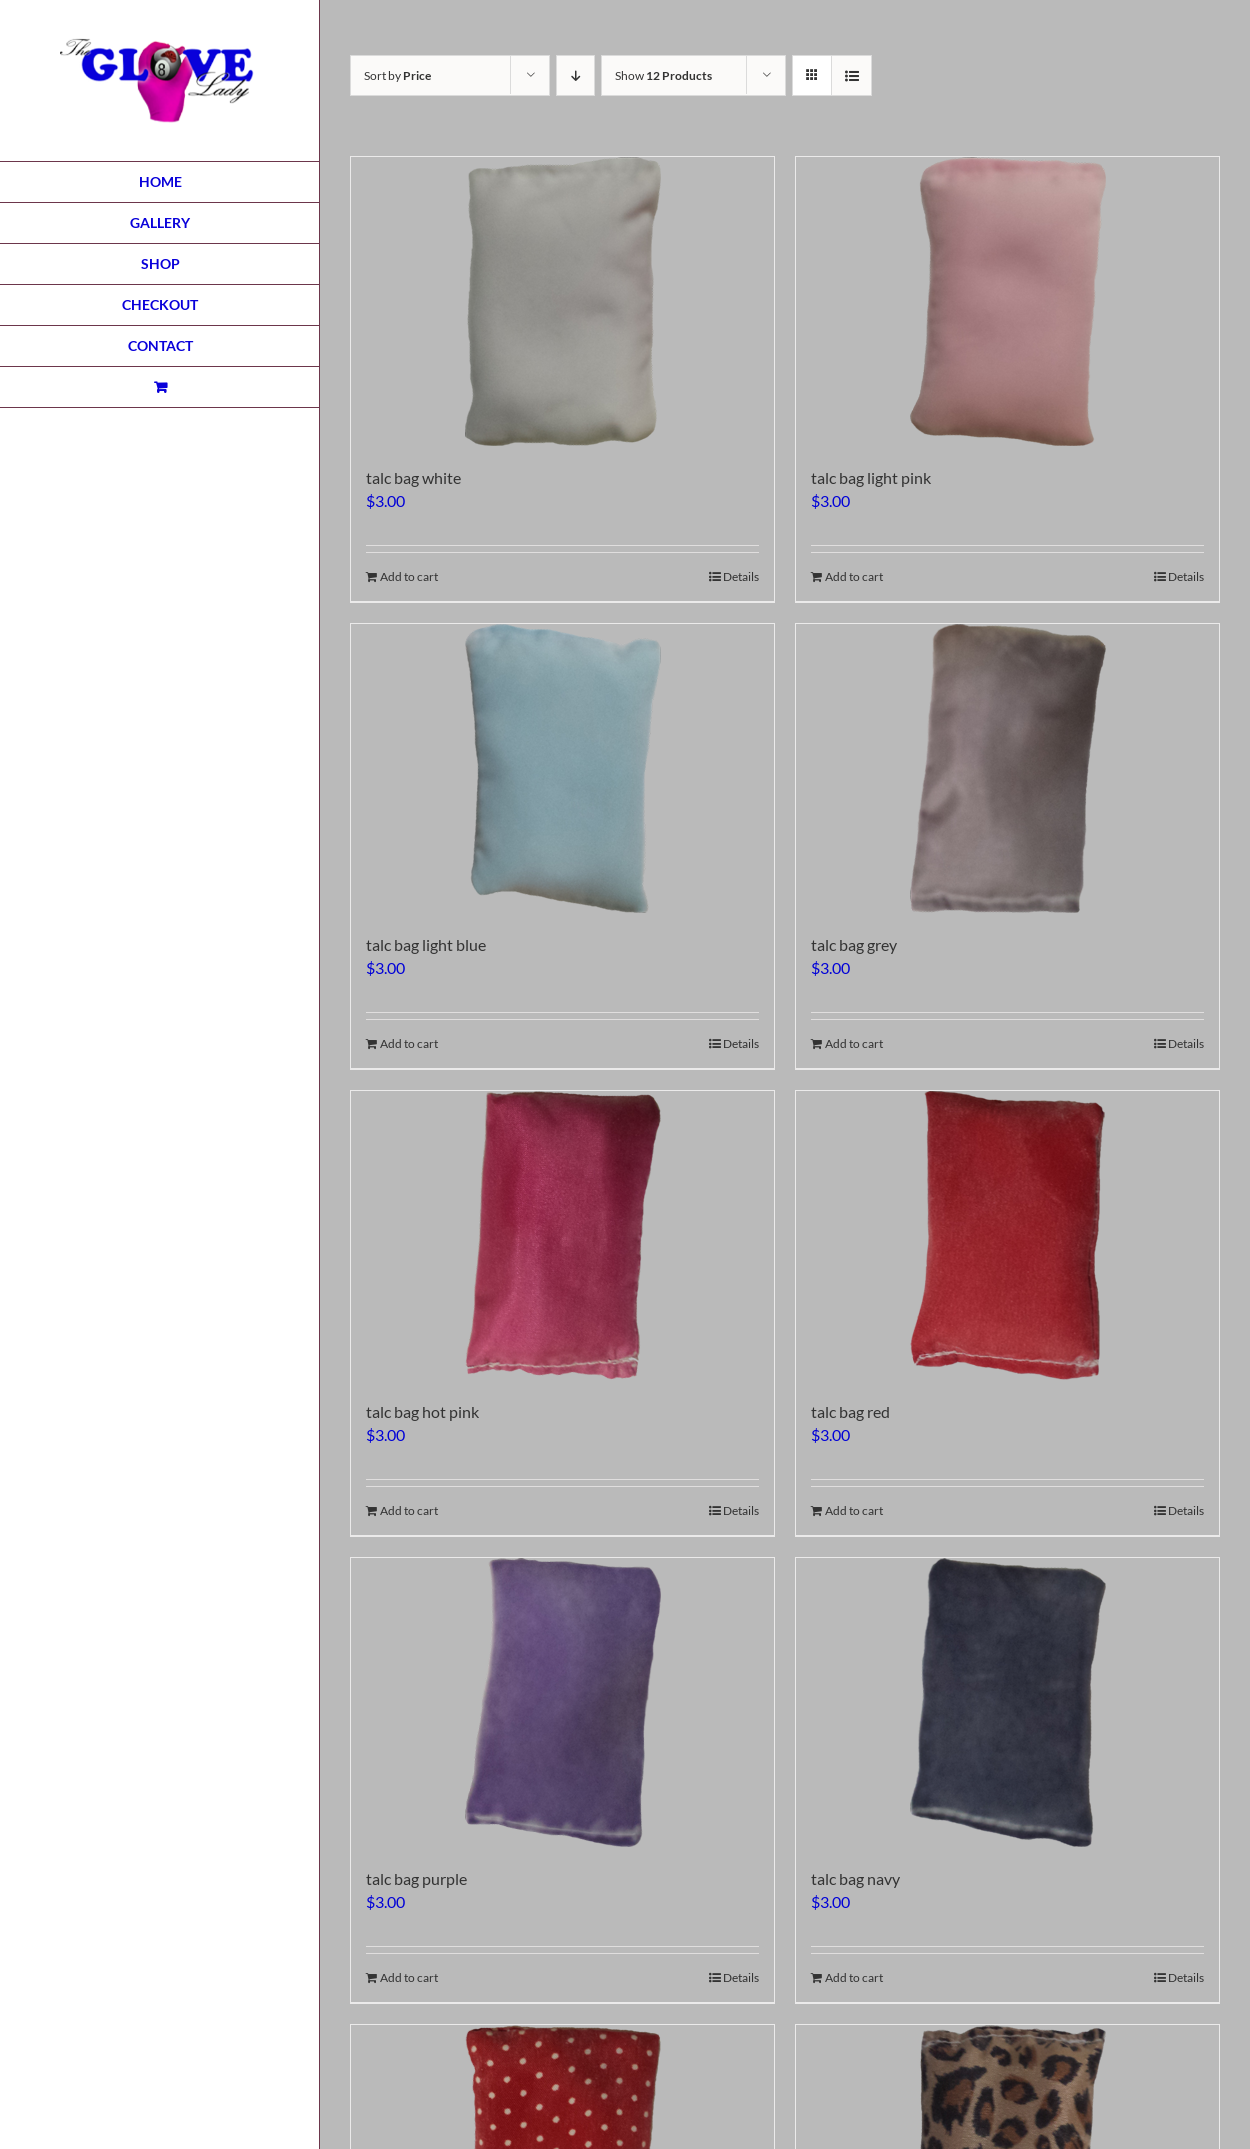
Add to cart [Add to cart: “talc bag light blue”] (409, 1043)
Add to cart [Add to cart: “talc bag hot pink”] (409, 1510)
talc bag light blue (426, 944)
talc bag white (413, 477)
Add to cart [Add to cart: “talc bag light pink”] (854, 576)
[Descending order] (575, 75)
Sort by (397, 75)
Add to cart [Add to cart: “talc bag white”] (409, 576)
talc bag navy (855, 1878)
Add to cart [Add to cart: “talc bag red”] (854, 1510)
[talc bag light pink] (1007, 301)
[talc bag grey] (1007, 768)
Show (663, 75)
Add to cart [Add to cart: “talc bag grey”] (854, 1043)
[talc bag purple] (562, 1702)
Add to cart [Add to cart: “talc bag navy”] (854, 1977)
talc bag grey (854, 944)
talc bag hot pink (422, 1411)
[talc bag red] (1007, 1235)
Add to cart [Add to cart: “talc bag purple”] (409, 1977)
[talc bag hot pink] (562, 1235)
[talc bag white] (562, 301)
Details (741, 576)
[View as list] (851, 75)
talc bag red (850, 1411)
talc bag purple (416, 1878)
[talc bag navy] (1007, 1702)
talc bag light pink (871, 477)
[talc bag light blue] (562, 768)
